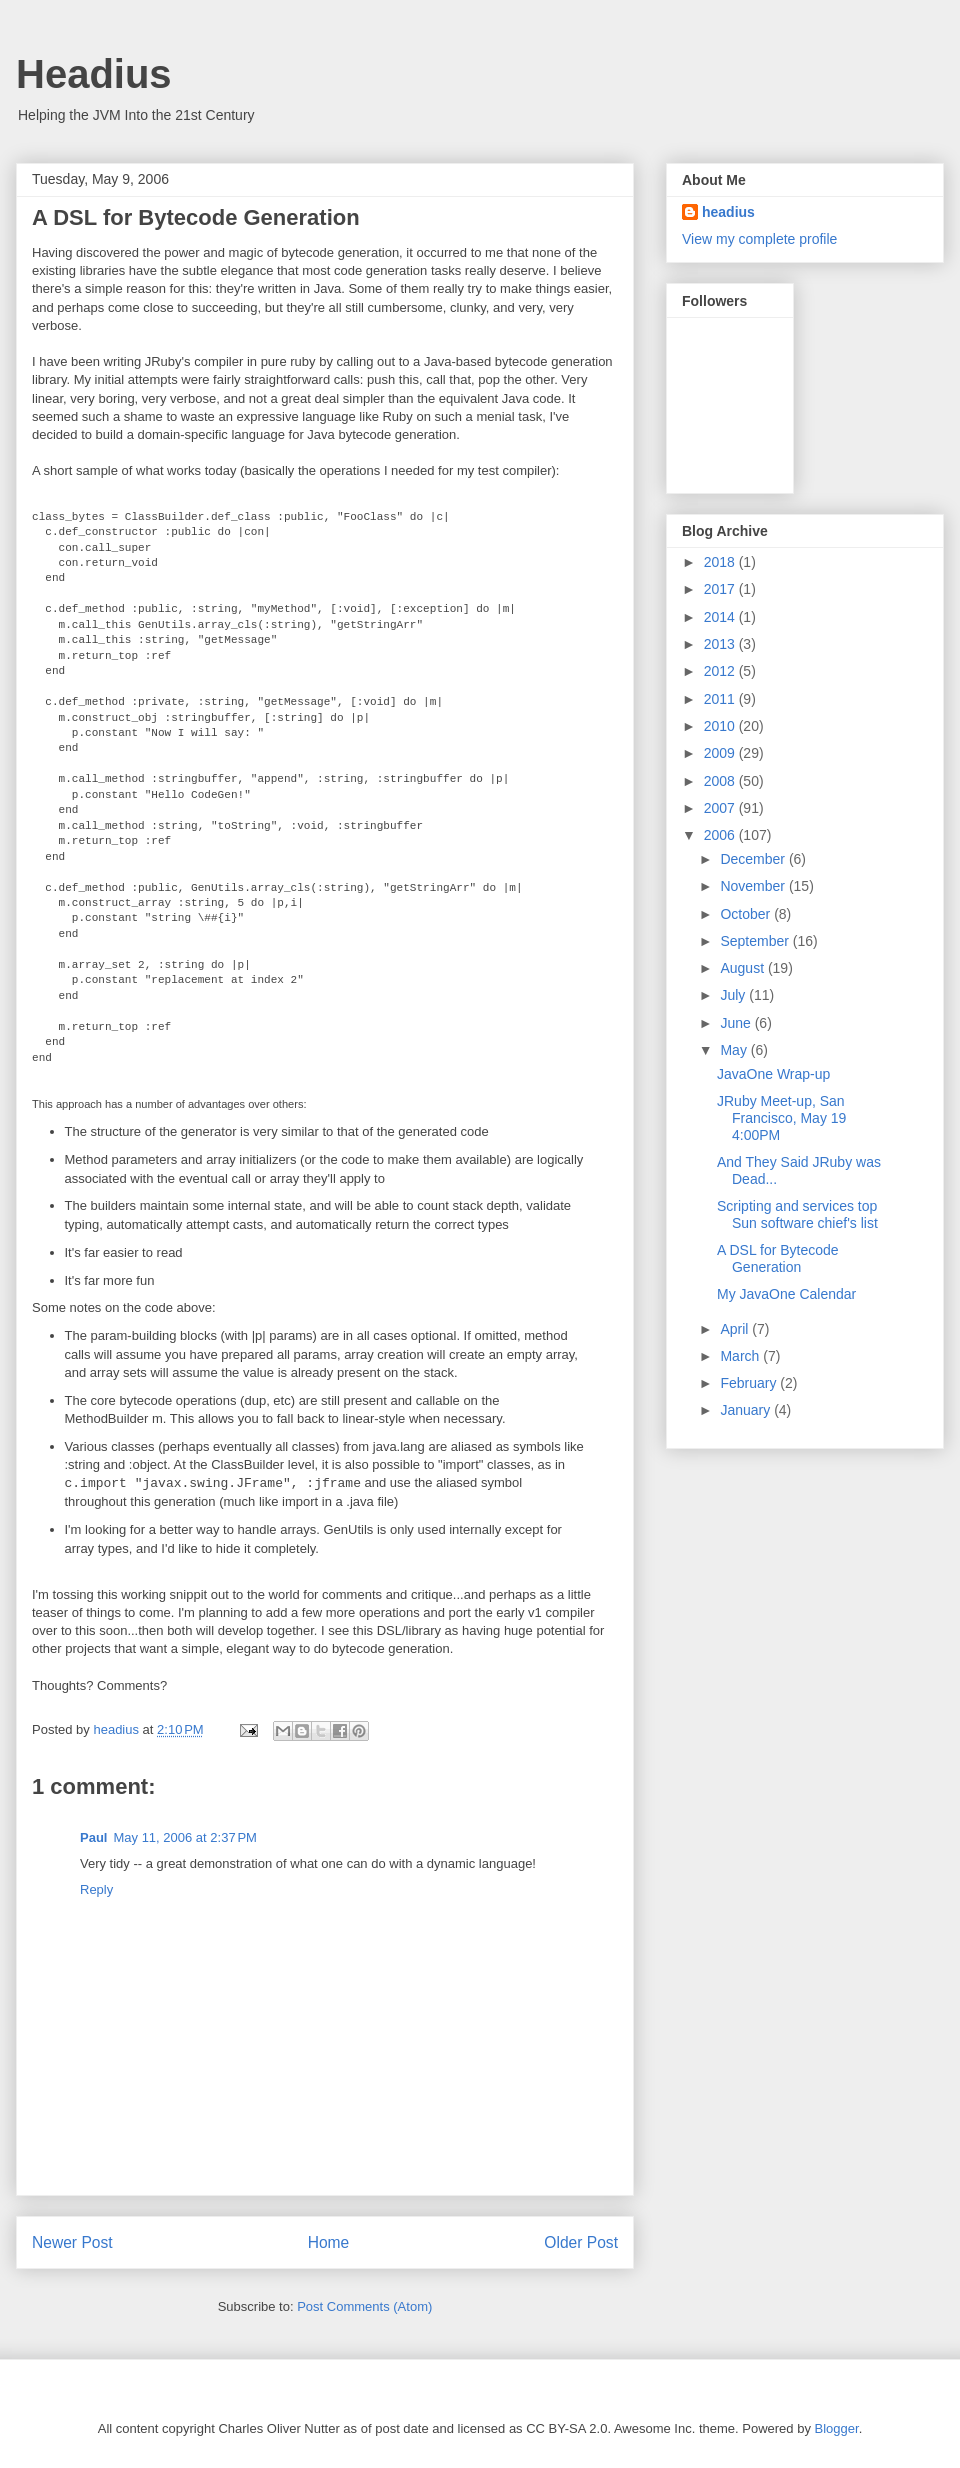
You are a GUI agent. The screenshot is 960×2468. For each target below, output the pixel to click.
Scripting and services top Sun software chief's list (797, 1214)
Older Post (581, 2242)
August (743, 968)
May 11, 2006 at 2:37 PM (184, 1837)
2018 (721, 562)
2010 (721, 726)
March (741, 1356)
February (750, 1383)
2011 (721, 699)
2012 (721, 671)
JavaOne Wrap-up (773, 1074)
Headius (94, 74)
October (747, 914)
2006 (721, 835)
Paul (93, 1837)
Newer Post (72, 2242)
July (734, 995)
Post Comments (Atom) (364, 2306)
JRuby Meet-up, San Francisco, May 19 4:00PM (781, 1118)
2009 (721, 753)
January (747, 1410)
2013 (721, 644)
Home (329, 2242)
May (735, 1050)
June (737, 1023)
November (754, 886)
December (754, 859)
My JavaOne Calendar (786, 1294)
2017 (721, 589)
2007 (721, 808)
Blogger (837, 2428)
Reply (96, 1889)
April (736, 1329)
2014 (721, 617)
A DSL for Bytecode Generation (778, 1258)
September (756, 941)
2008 (721, 781)
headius (728, 212)
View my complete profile (759, 239)
